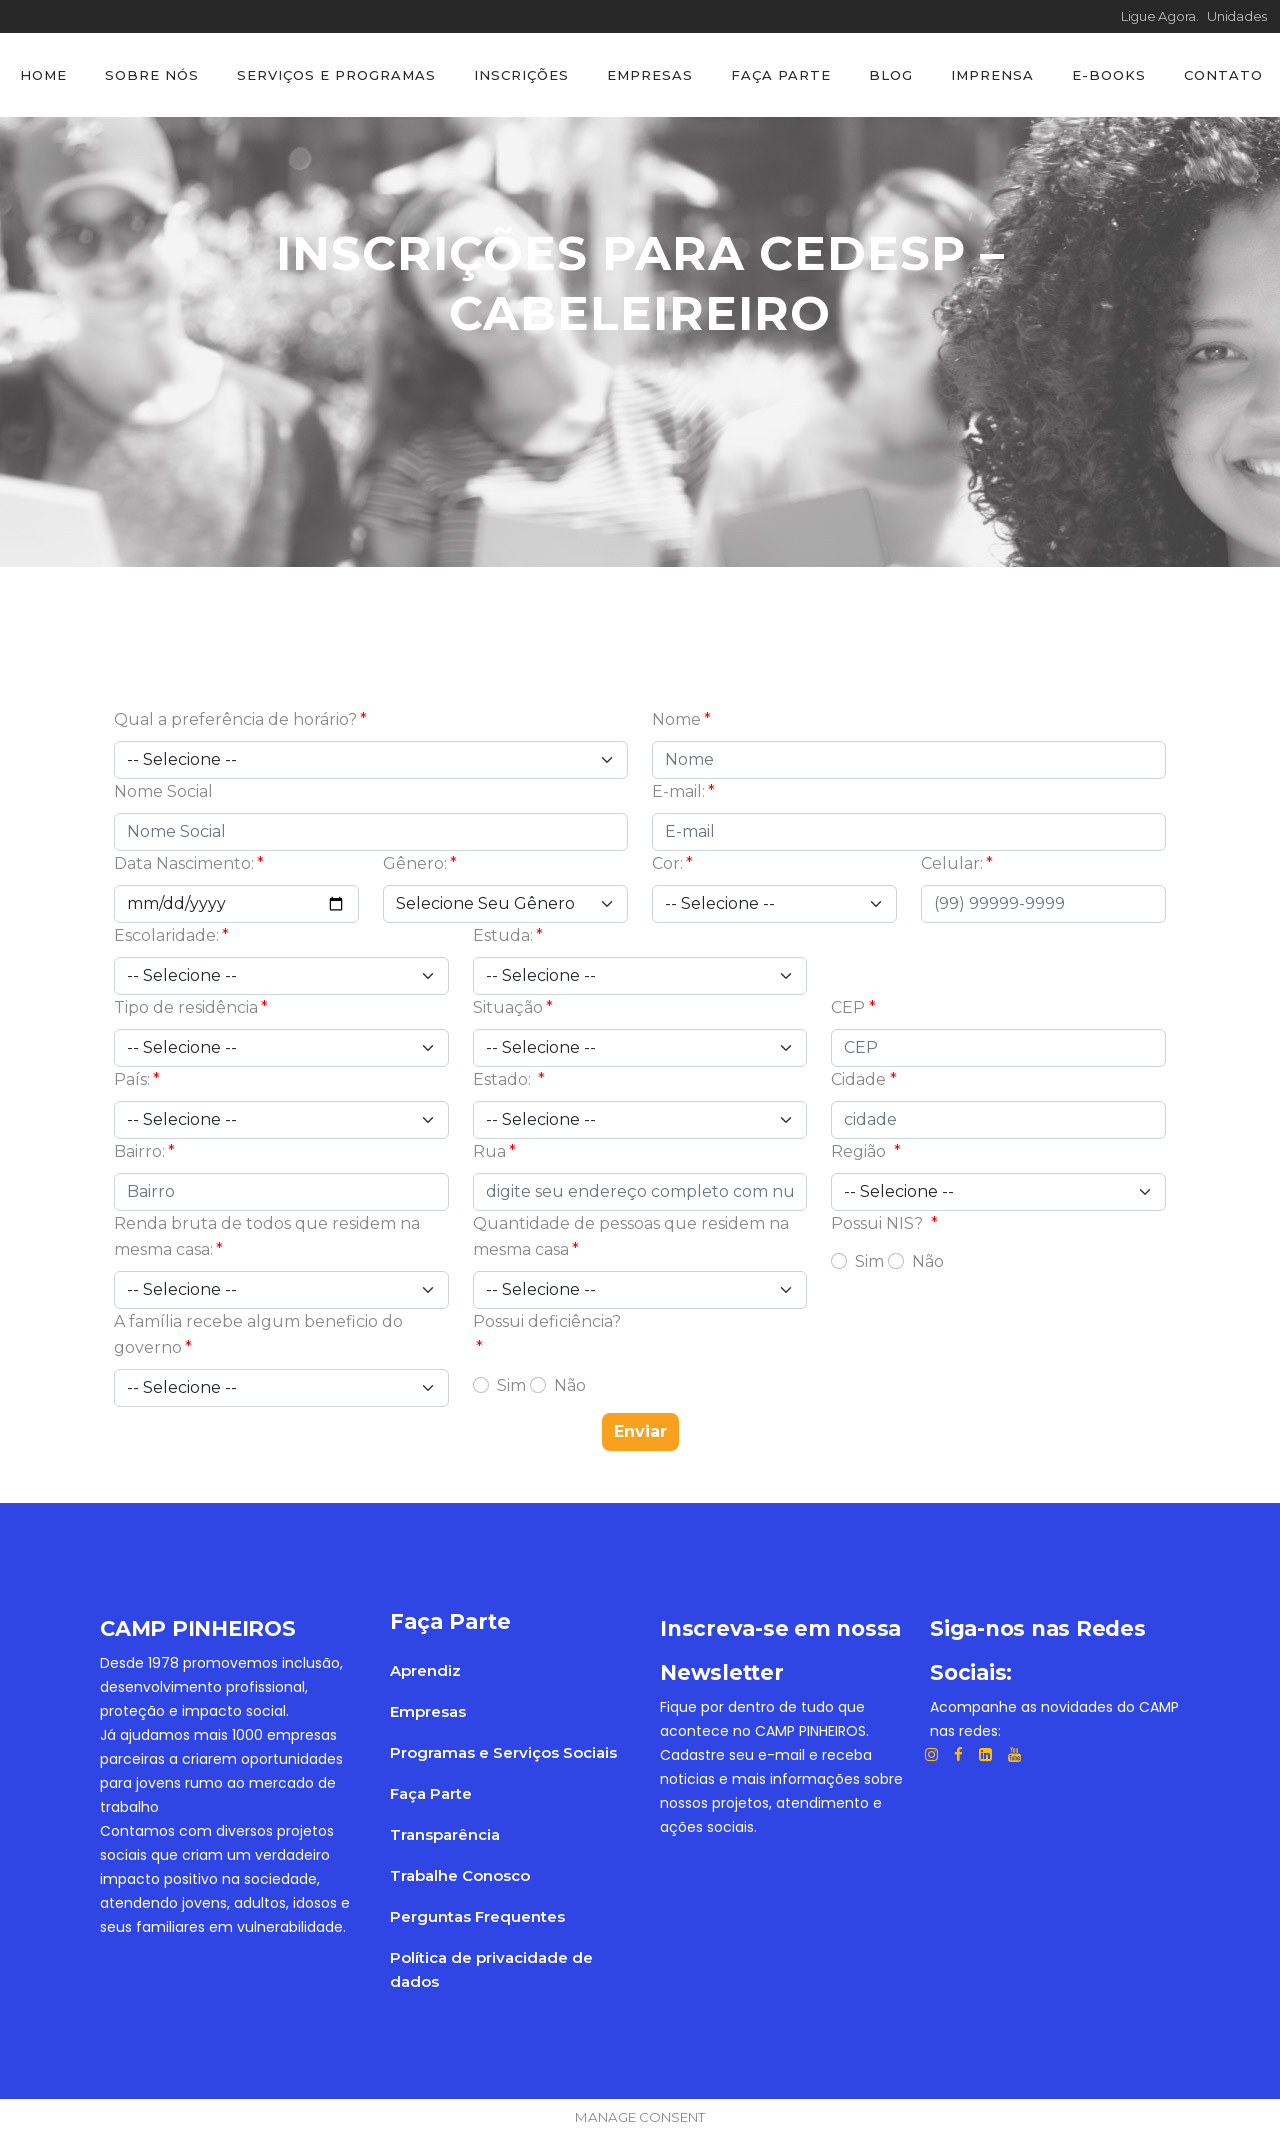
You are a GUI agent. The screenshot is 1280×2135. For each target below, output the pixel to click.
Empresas (428, 1711)
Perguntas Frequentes (477, 1916)
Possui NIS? (879, 1223)
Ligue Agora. (1164, 16)
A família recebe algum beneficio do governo (258, 1334)
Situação (508, 1007)
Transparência (445, 1834)
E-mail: (678, 791)
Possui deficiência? (547, 1321)
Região (860, 1151)
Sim (869, 1261)
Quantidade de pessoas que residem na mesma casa (631, 1236)
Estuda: (503, 935)
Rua (489, 1151)
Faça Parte (431, 1793)
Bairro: (139, 1151)
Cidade (858, 1079)
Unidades (1237, 16)
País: (132, 1079)
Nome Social (163, 791)
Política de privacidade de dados (491, 1969)
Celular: (952, 863)
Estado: (504, 1079)
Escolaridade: (166, 935)
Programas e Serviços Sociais (503, 1752)
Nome (676, 719)
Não (928, 1261)
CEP (848, 1007)
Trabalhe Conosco (460, 1875)
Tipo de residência (186, 1007)
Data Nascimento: (184, 863)
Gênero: (415, 863)
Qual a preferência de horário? (235, 719)
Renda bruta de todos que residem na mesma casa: (267, 1236)
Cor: (667, 863)
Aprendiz (425, 1670)
